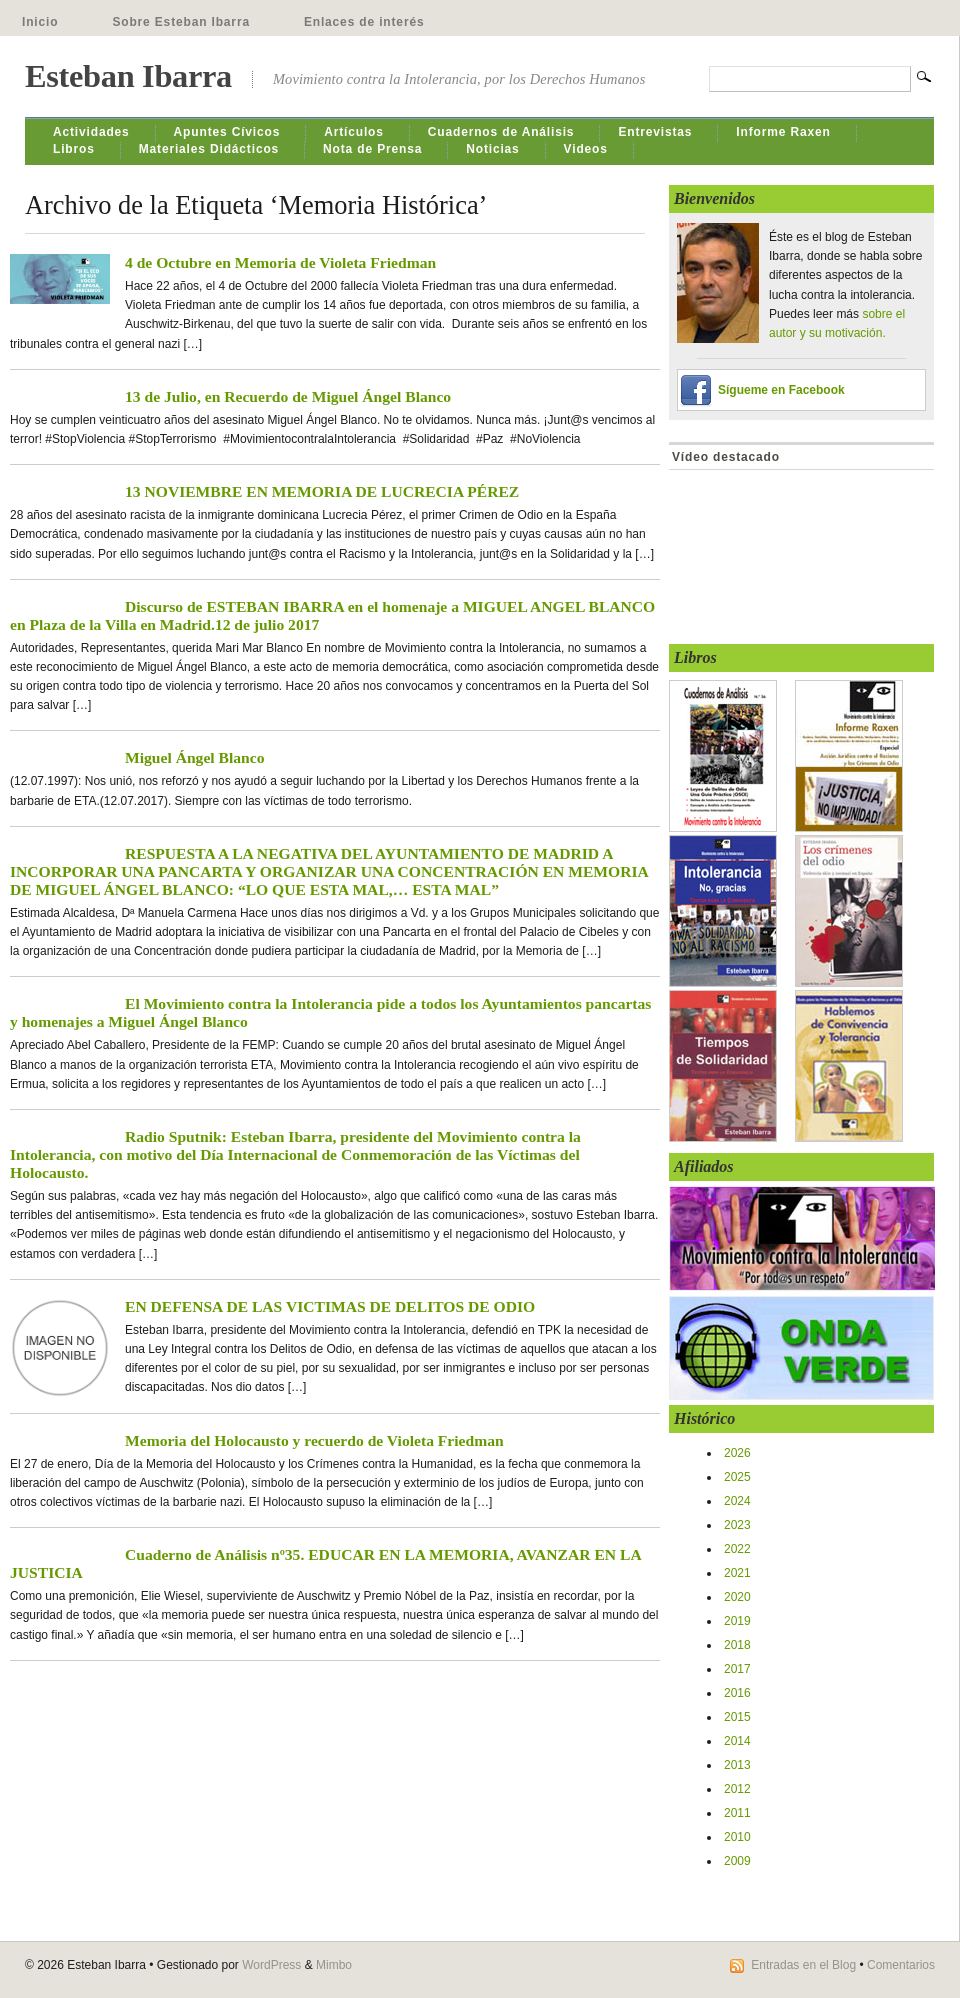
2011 (737, 1813)
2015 (737, 1717)
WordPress (271, 1965)
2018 (737, 1645)
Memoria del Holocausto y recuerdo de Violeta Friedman (314, 1440)
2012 (737, 1789)
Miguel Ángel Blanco (194, 757)
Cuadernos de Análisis (501, 132)
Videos (586, 149)
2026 (737, 1453)
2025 (737, 1477)
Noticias (492, 149)
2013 (737, 1765)
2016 (737, 1693)
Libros (74, 149)
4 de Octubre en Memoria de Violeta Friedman (280, 262)
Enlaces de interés (364, 22)
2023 (737, 1525)
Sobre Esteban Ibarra (181, 22)
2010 (737, 1837)
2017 (737, 1669)
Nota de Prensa (372, 149)
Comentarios (901, 1965)
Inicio (40, 22)
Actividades (91, 132)
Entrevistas (655, 132)
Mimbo (334, 1965)
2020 (737, 1597)
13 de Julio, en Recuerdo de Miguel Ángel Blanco (288, 396)
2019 (737, 1621)
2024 (737, 1501)
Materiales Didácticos (209, 149)
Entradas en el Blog (803, 1965)
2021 (737, 1573)
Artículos (354, 132)
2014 (737, 1741)
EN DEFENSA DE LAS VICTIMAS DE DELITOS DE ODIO (330, 1306)
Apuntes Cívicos (227, 132)
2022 (737, 1549)
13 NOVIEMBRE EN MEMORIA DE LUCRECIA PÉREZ (322, 491)
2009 (737, 1861)
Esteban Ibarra (128, 76)
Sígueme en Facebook (781, 390)
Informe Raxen (783, 132)
